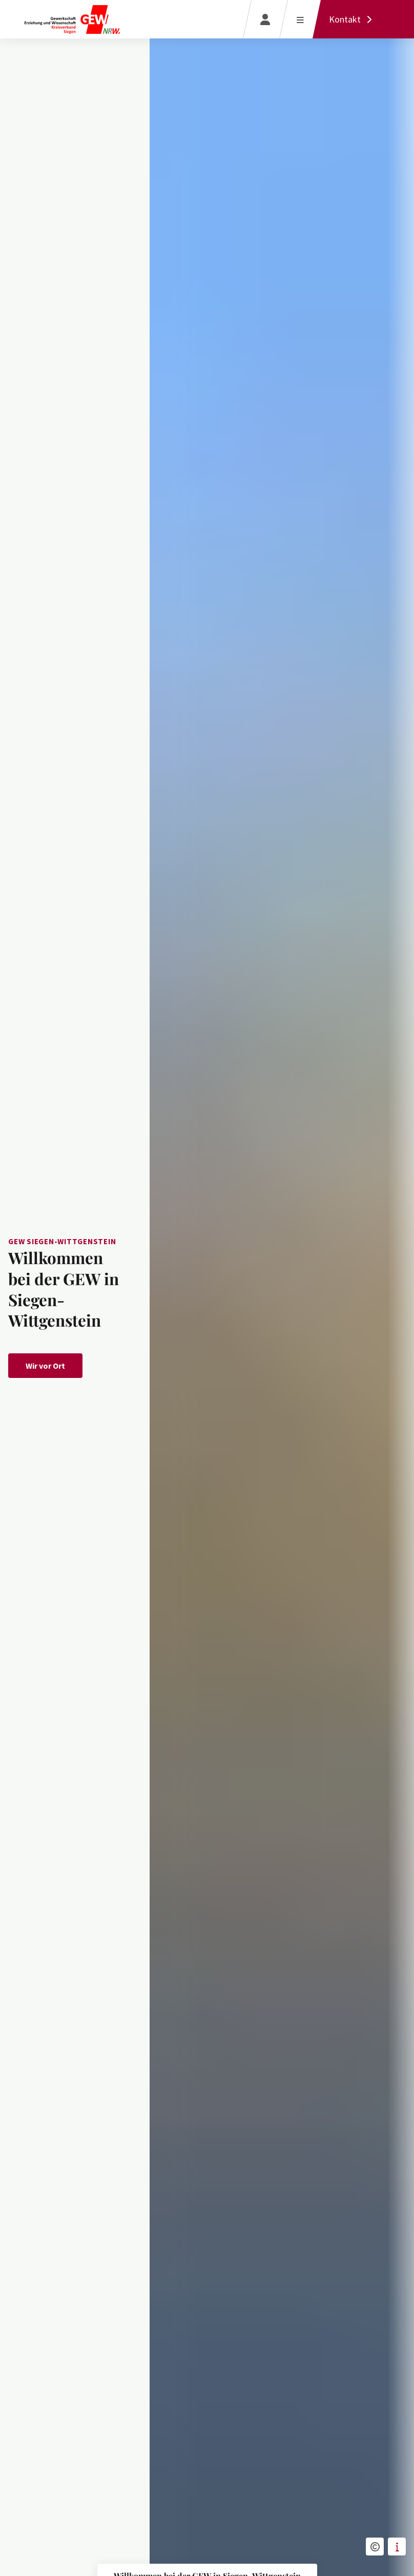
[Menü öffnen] (300, 19)
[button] (375, 2547)
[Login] (265, 19)
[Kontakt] (353, 19)
